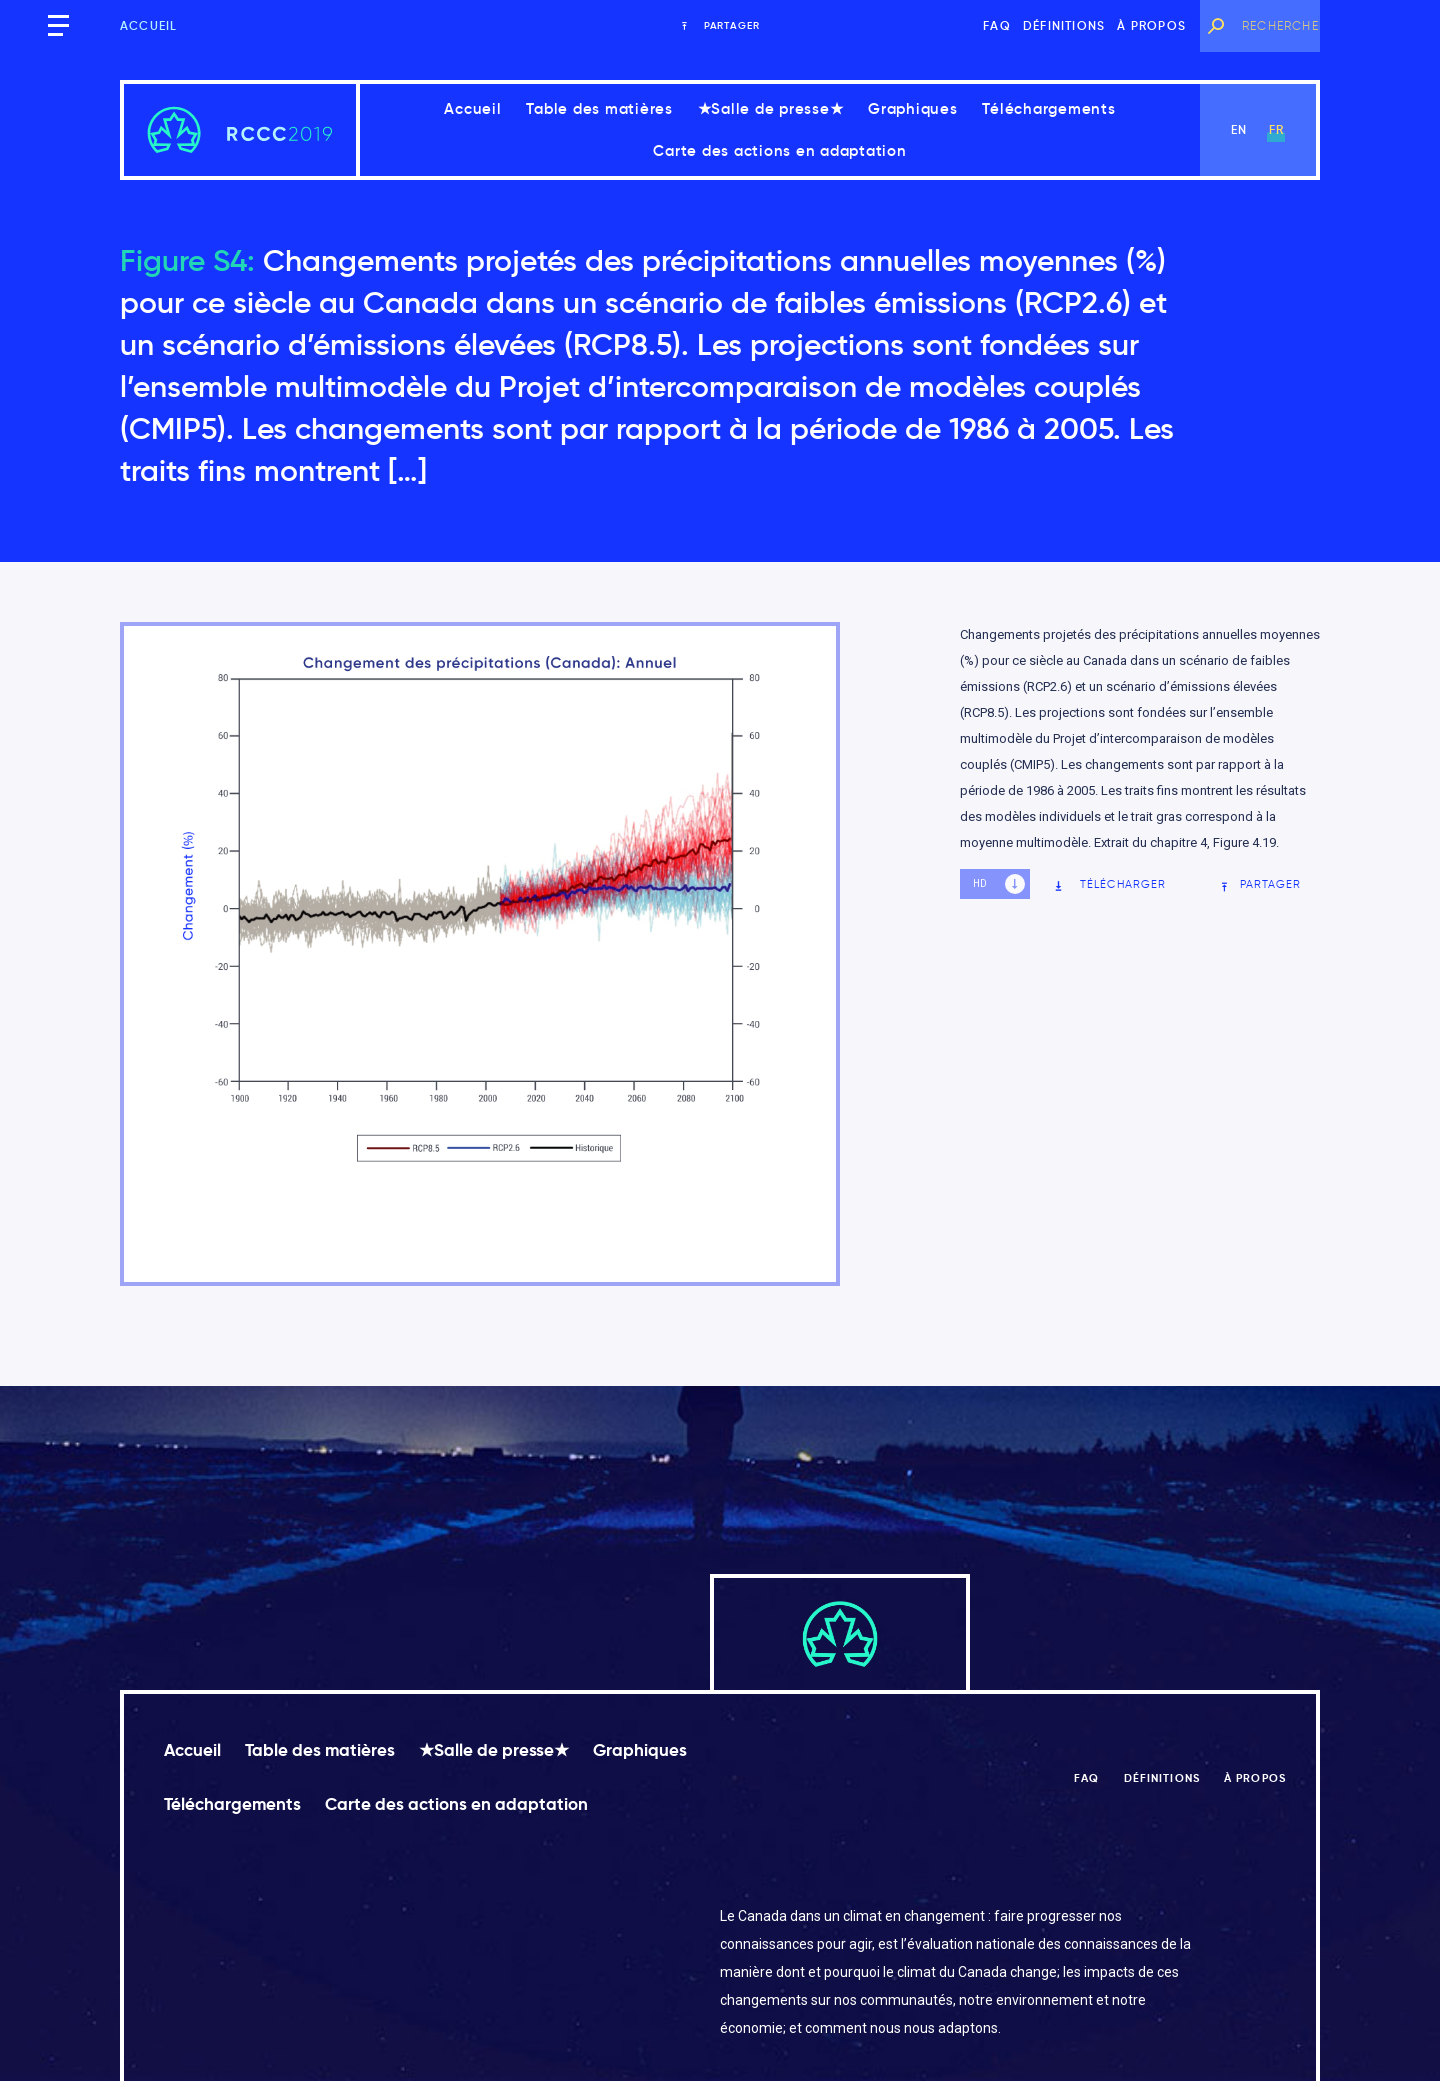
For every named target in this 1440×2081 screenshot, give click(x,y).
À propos (1151, 25)
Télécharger (1109, 884)
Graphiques (913, 108)
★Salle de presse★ (771, 108)
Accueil (148, 25)
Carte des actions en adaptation (779, 150)
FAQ (997, 25)
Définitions (1064, 25)
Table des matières (599, 108)
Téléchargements (1048, 108)
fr (1276, 129)
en (1239, 129)
